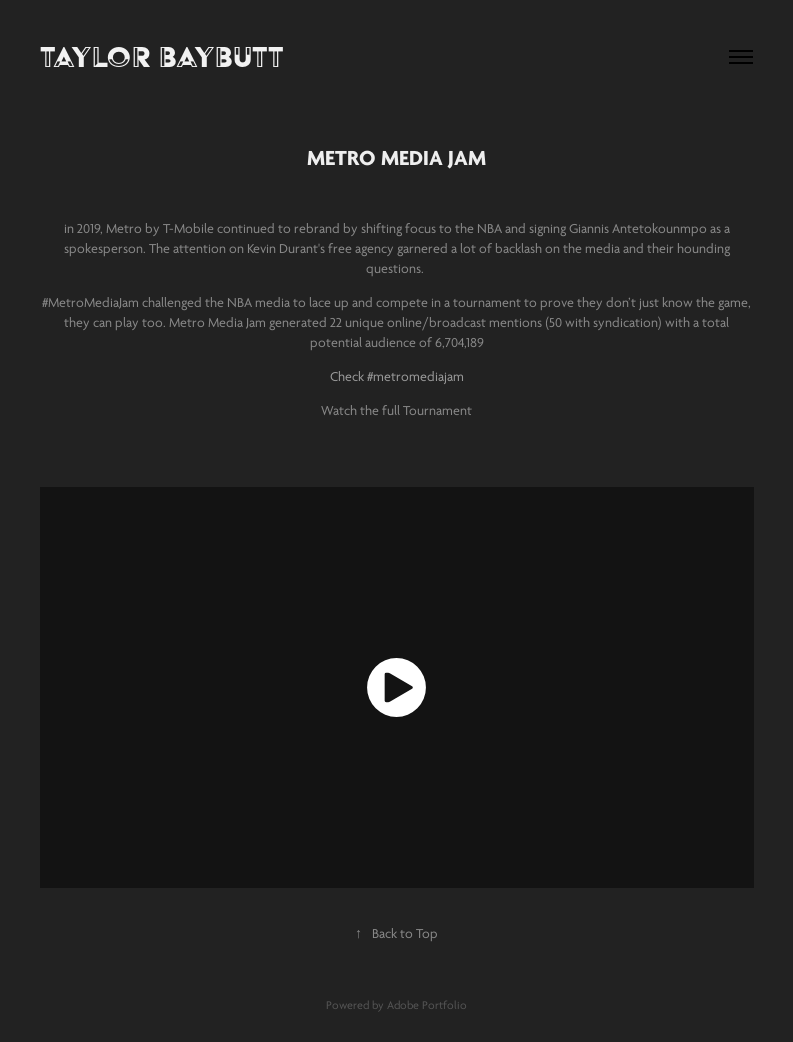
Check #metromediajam (397, 376)
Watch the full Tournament (396, 410)
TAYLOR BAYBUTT (162, 56)
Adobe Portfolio (427, 1005)
